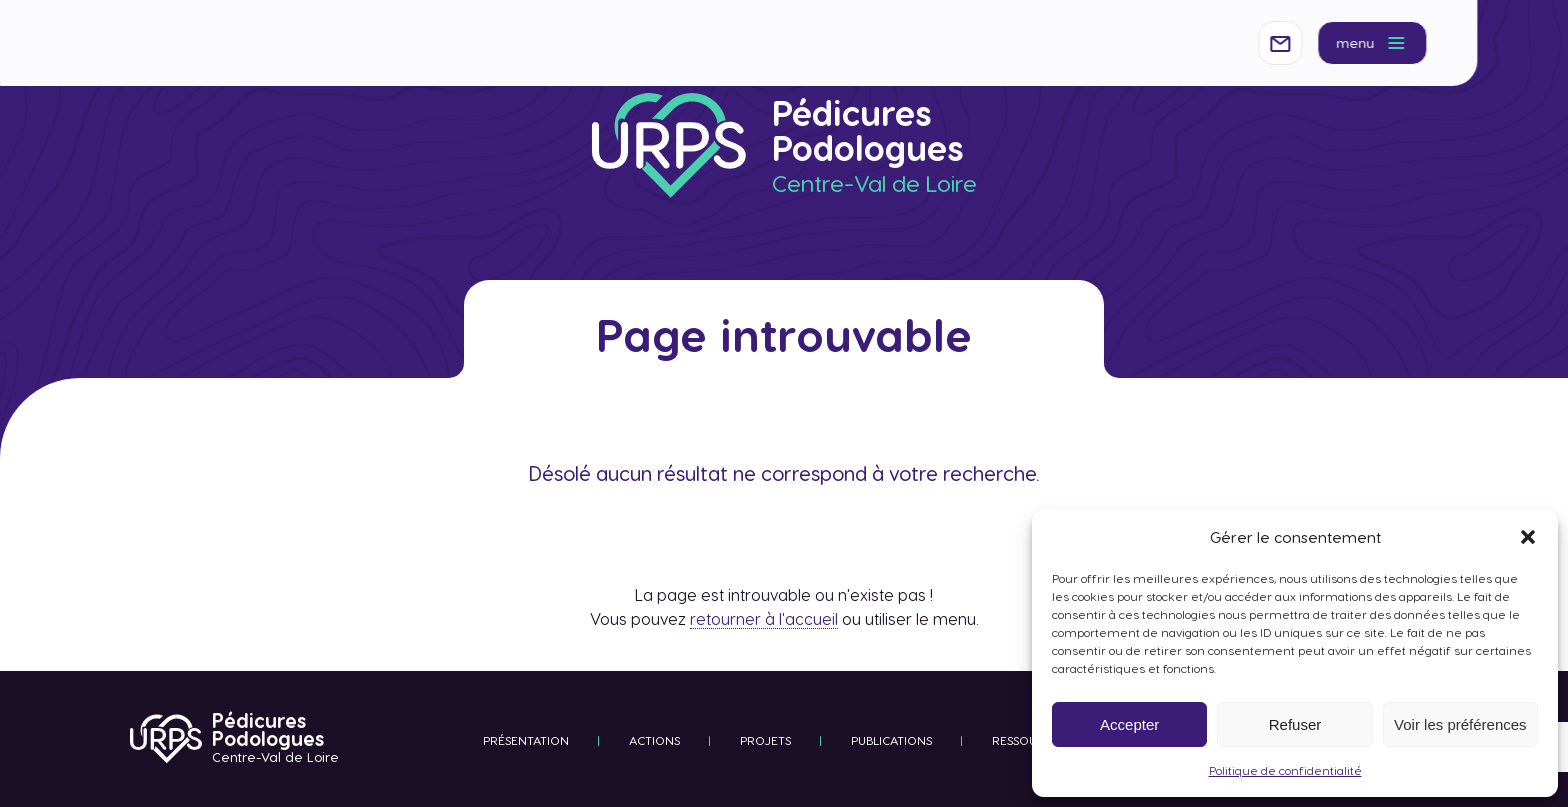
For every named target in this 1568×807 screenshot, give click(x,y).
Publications (891, 740)
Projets (765, 740)
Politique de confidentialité (1285, 770)
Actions (654, 740)
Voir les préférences (1460, 724)
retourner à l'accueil (764, 618)
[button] (1528, 537)
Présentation (526, 740)
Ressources (1029, 740)
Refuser (1295, 724)
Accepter (1129, 724)
